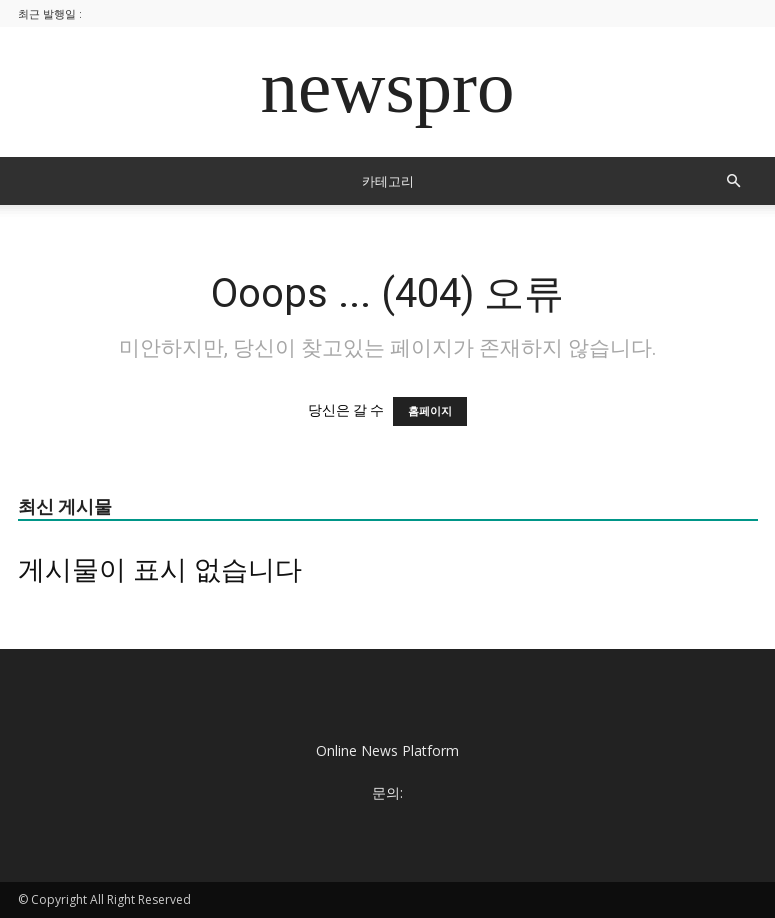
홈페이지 (430, 411)
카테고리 (388, 181)
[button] (734, 181)
